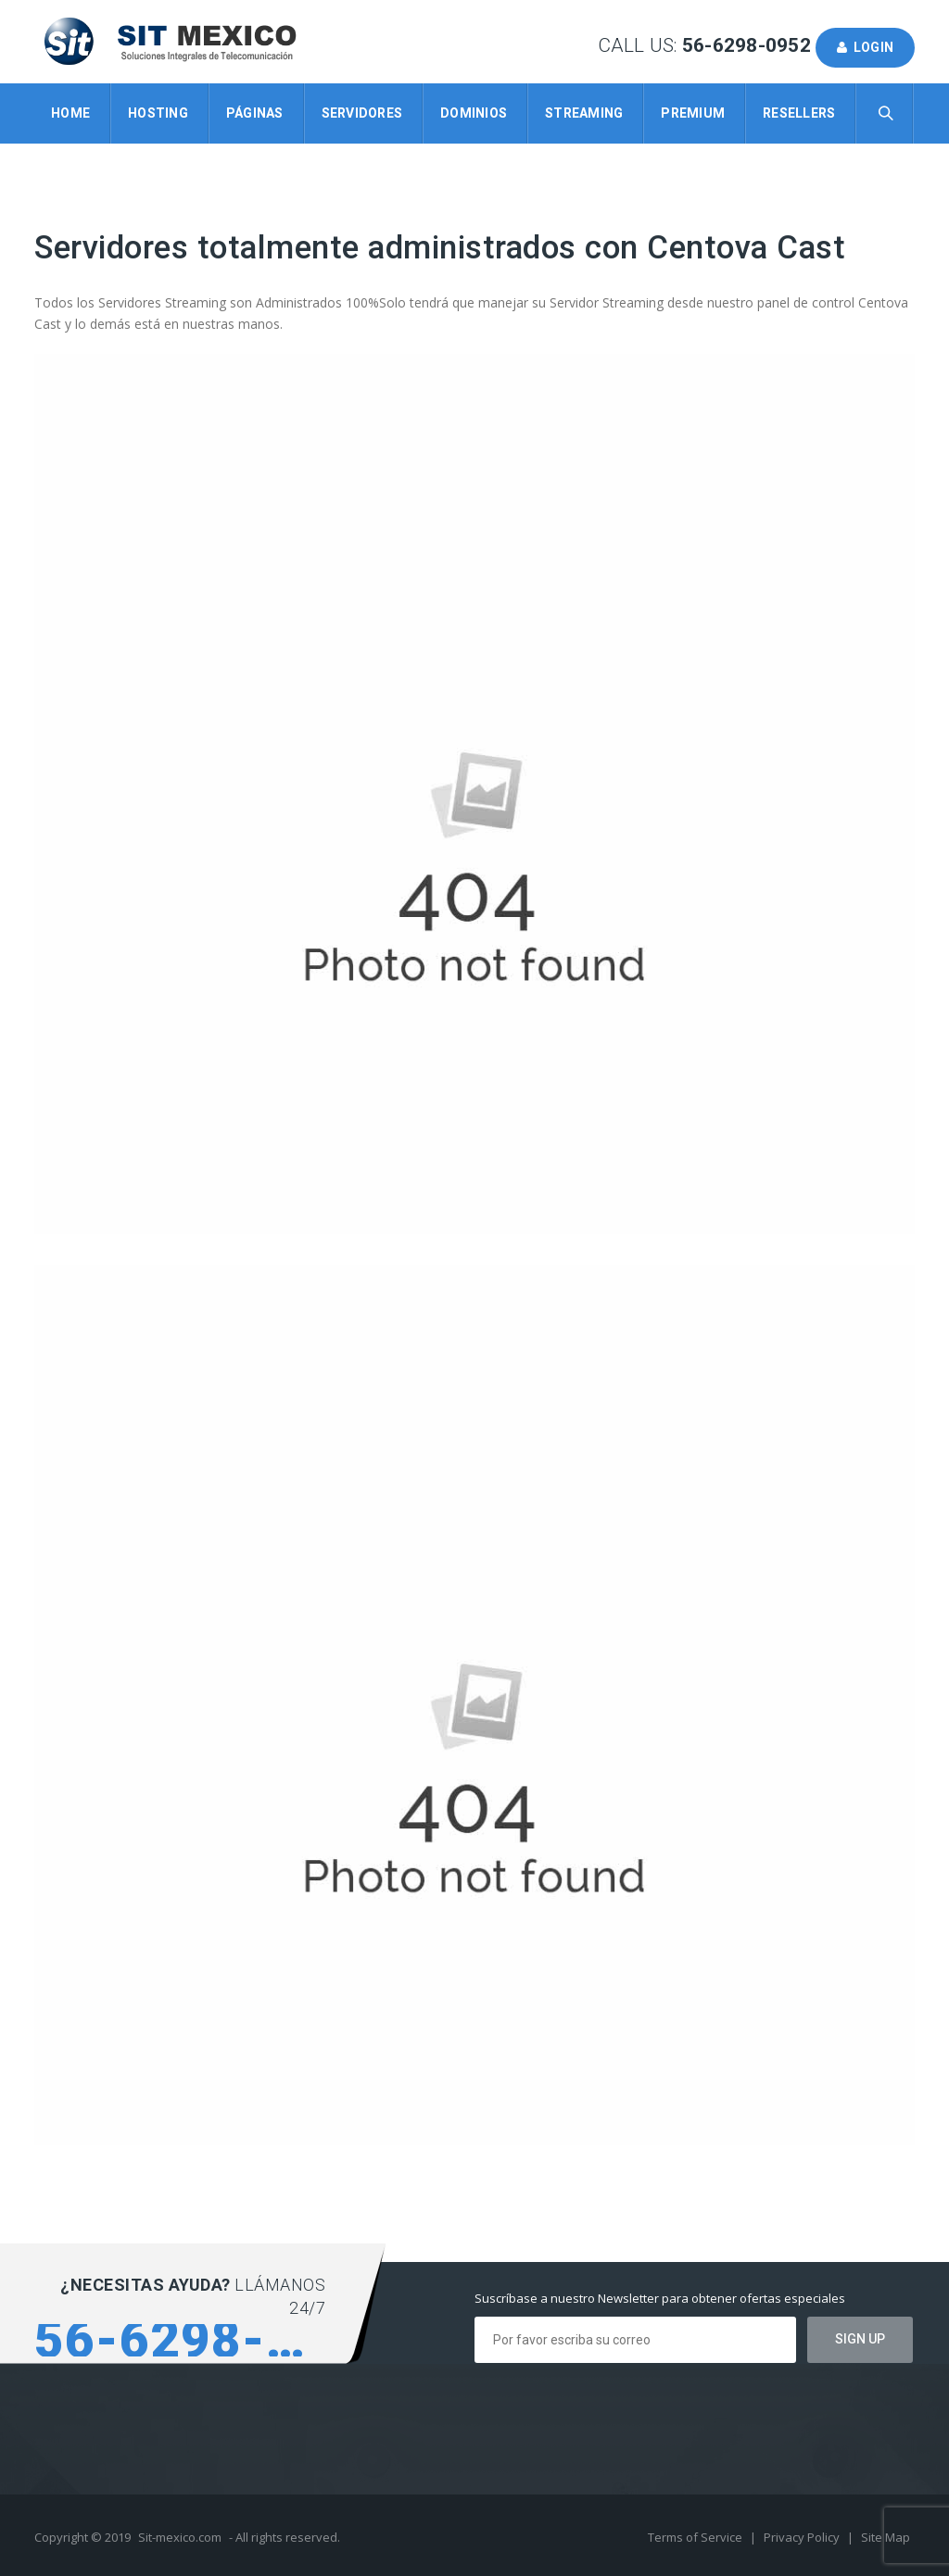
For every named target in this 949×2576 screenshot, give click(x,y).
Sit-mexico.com (179, 2537)
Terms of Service (696, 2537)
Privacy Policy (803, 2537)
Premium (693, 113)
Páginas (255, 113)
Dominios (473, 113)
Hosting (158, 113)
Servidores (362, 113)
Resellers (799, 113)
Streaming (584, 113)
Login (865, 47)
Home (70, 113)
